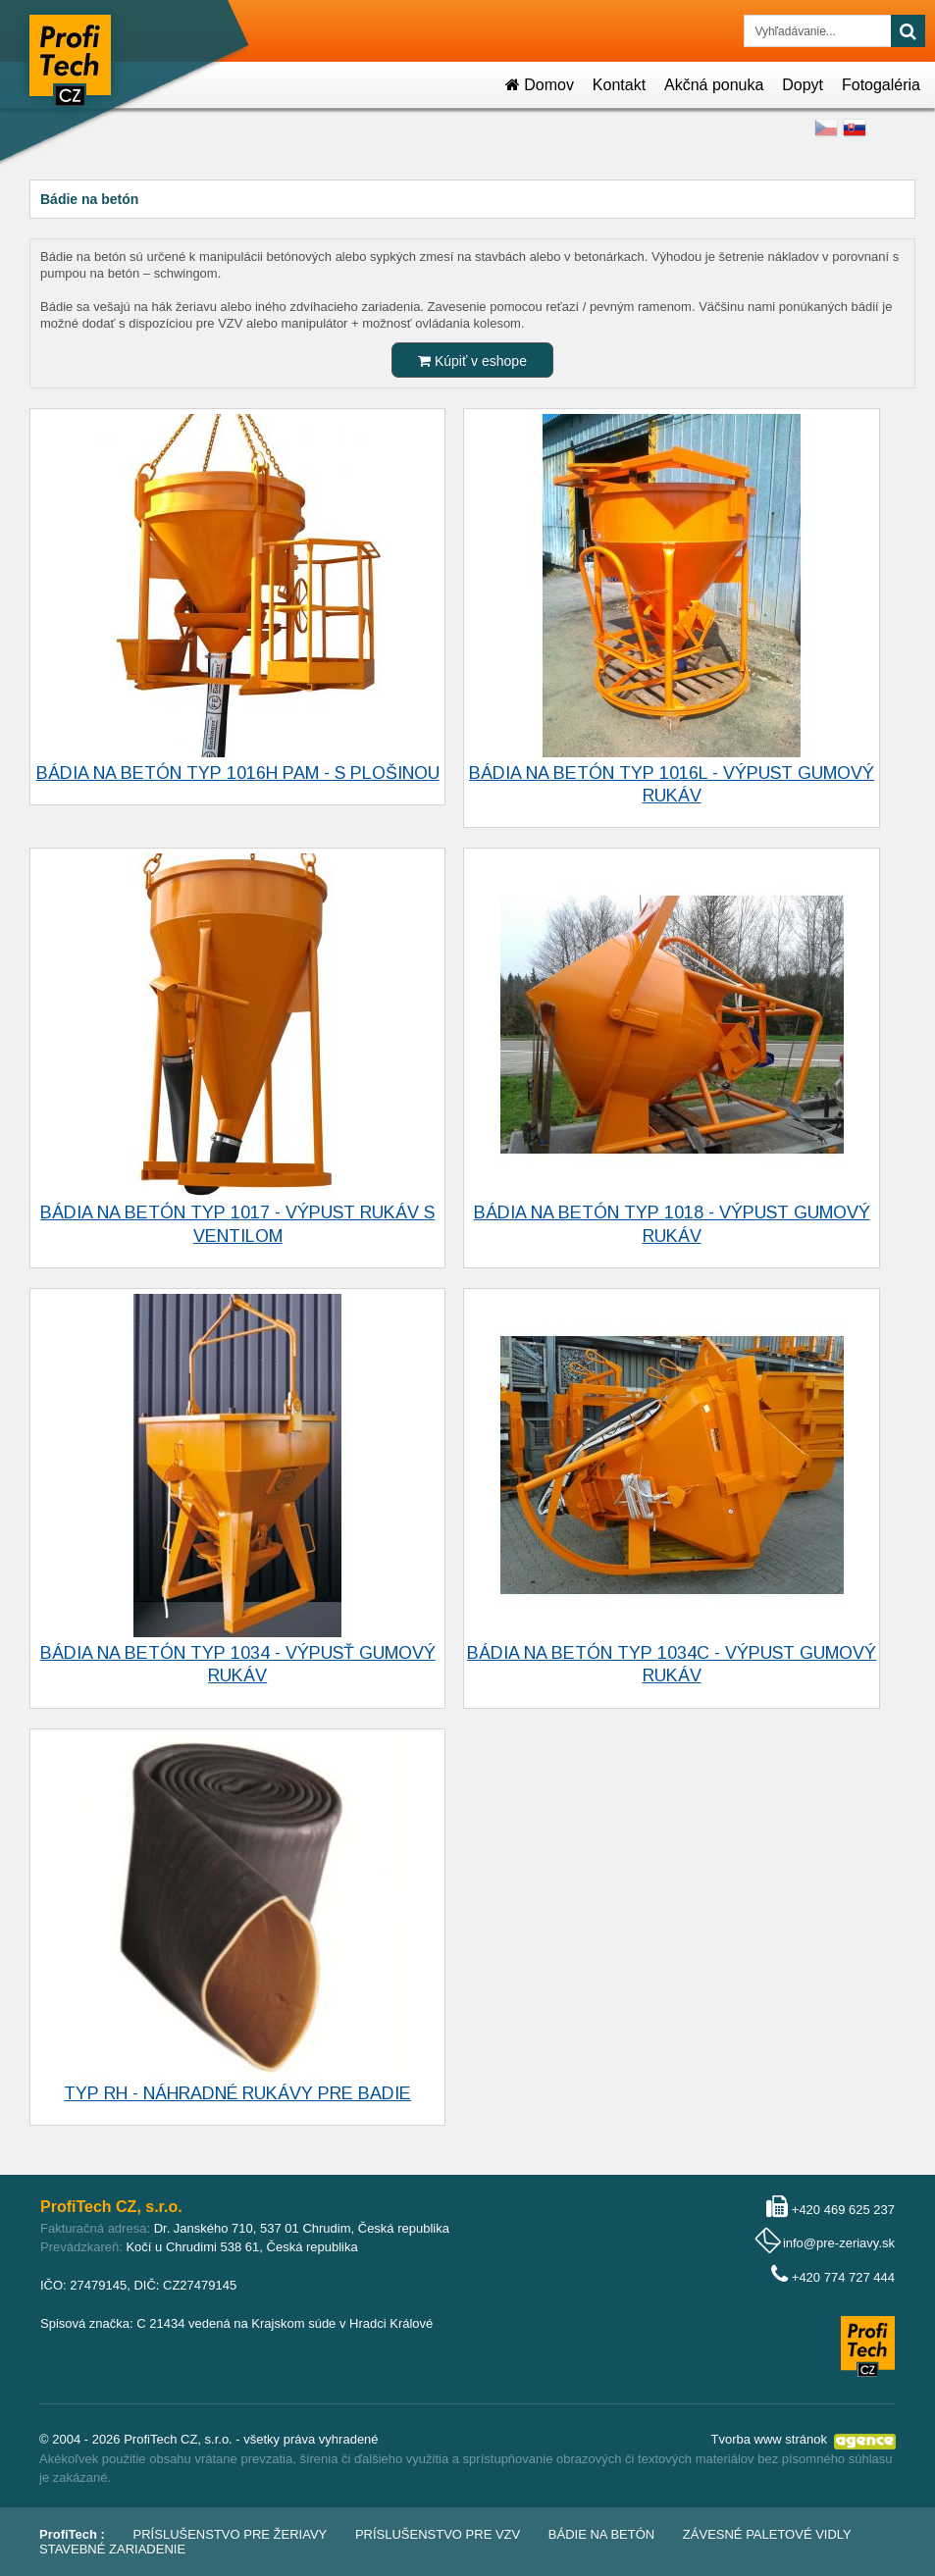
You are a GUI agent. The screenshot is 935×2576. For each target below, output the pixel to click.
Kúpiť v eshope (472, 361)
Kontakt (619, 85)
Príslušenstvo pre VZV (437, 2534)
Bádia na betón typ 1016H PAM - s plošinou (238, 773)
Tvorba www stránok (769, 2439)
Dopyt (802, 85)
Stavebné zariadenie (112, 2549)
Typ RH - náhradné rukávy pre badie (237, 2093)
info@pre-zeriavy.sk (839, 2243)
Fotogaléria (881, 85)
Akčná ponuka (713, 85)
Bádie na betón (601, 2534)
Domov (539, 85)
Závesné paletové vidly (767, 2534)
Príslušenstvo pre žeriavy (230, 2534)
